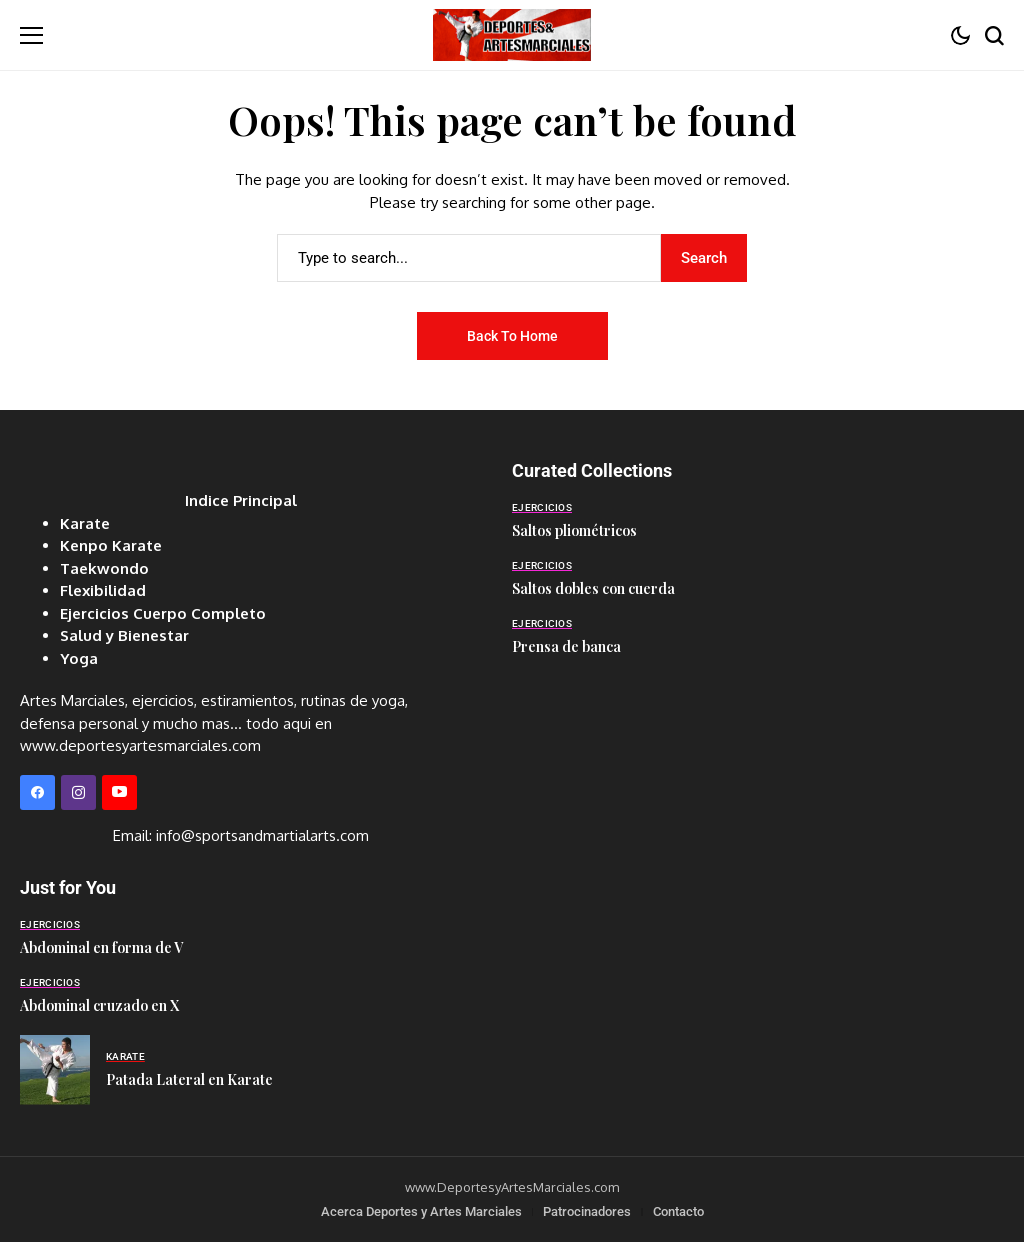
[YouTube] (119, 792)
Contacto (678, 1211)
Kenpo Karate (111, 545)
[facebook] (37, 792)
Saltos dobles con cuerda (593, 588)
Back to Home (512, 336)
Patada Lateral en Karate (189, 1079)
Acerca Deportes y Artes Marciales (421, 1211)
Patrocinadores (587, 1211)
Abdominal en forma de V (101, 947)
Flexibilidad (103, 590)
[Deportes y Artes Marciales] (512, 34)
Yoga (79, 658)
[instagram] (78, 792)
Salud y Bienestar (124, 635)
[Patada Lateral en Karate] (55, 1070)
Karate (85, 523)
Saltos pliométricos (574, 530)
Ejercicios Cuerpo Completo (163, 613)
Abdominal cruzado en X (99, 1005)
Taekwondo (104, 568)
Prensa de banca (566, 646)
